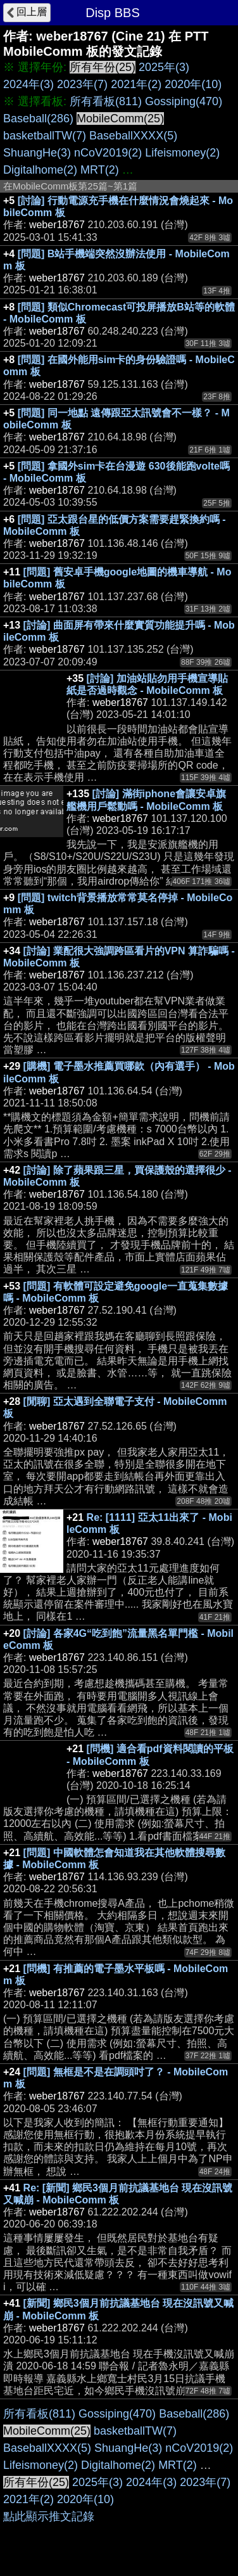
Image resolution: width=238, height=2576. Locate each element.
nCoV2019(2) (108, 152)
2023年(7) (82, 84)
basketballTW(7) (44, 135)
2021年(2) (136, 84)
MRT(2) (99, 169)
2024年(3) (28, 84)
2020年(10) (193, 84)
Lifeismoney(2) (182, 152)
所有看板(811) (106, 101)
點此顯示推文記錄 (48, 2516)
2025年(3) (164, 67)
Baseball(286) (38, 118)
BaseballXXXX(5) (133, 135)
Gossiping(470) (183, 101)
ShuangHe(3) (37, 152)
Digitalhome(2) (40, 169)
